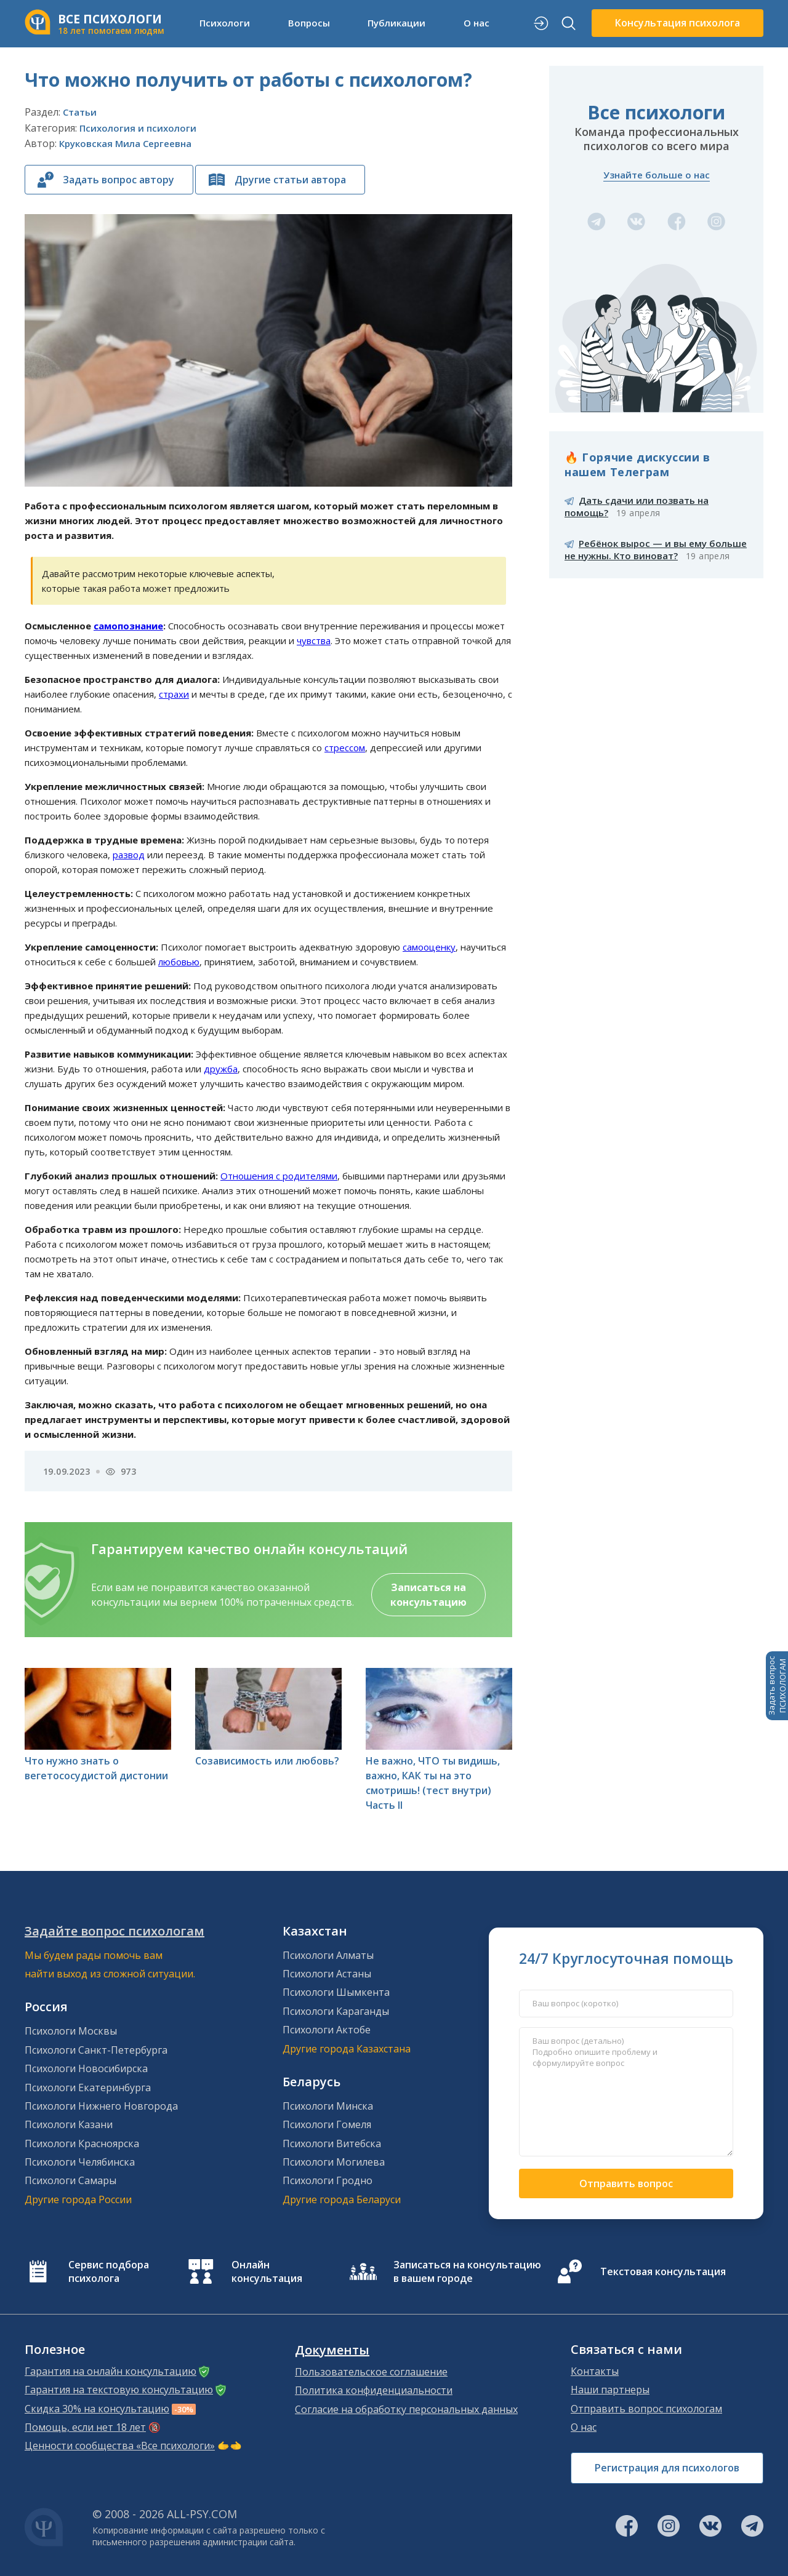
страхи (174, 694)
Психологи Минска (328, 2106)
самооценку (429, 947)
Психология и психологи (137, 128)
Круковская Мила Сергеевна (125, 143)
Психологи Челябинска (80, 2162)
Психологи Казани (69, 2124)
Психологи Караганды (336, 2011)
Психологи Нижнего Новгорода (101, 2106)
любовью (178, 961)
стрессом (344, 747)
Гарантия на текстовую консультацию (119, 2389)
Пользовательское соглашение (371, 2372)
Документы (332, 2350)
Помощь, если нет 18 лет (85, 2427)
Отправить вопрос (626, 2183)
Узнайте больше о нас (656, 175)
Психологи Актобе (327, 2029)
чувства (314, 640)
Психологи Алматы (328, 1955)
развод (129, 854)
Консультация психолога (677, 23)
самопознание (128, 626)
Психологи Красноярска (82, 2143)
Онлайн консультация (266, 2271)
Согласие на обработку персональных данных (406, 2409)
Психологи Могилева (334, 2162)
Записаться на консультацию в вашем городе (467, 2271)
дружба (221, 1069)
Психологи (224, 23)
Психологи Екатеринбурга (88, 2087)
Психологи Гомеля (327, 2124)
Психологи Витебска (332, 2143)
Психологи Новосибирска (86, 2068)
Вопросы (309, 23)
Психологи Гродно (327, 2180)
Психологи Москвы (71, 2031)
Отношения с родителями (278, 1176)
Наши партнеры (610, 2389)
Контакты (595, 2371)
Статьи (80, 112)
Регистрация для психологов (667, 2467)
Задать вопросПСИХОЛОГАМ (777, 1685)
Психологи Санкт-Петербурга (96, 2050)
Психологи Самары (70, 2180)
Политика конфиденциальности (373, 2390)
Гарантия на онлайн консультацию (110, 2371)
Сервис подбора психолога (108, 2271)
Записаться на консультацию (428, 1595)
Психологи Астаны (327, 1973)
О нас (476, 23)
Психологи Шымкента (336, 1992)
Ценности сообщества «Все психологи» (120, 2445)
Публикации (396, 23)
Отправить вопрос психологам (646, 2408)
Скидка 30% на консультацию (97, 2408)
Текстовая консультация (663, 2271)
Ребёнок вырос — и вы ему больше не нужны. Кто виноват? (656, 549)
